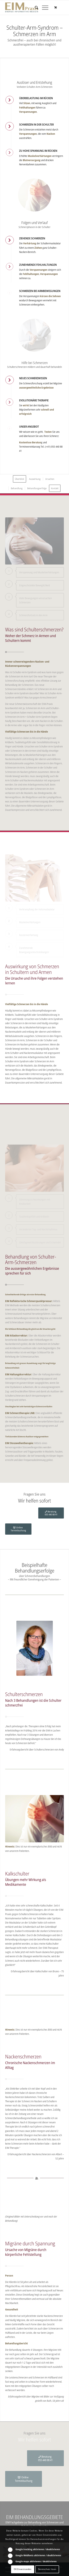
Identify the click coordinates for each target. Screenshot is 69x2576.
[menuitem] (34, 7)
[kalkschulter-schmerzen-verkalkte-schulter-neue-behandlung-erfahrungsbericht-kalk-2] (34, 1818)
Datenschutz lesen (47, 2569)
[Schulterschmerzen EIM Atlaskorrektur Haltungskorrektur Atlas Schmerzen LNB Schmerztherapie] (34, 1648)
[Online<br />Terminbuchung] (18, 1528)
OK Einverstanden (22, 2569)
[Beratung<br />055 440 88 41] (51, 1512)
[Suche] (34, 7)
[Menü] (43, 7)
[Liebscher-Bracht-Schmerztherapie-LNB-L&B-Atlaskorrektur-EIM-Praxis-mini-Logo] (28, 7)
